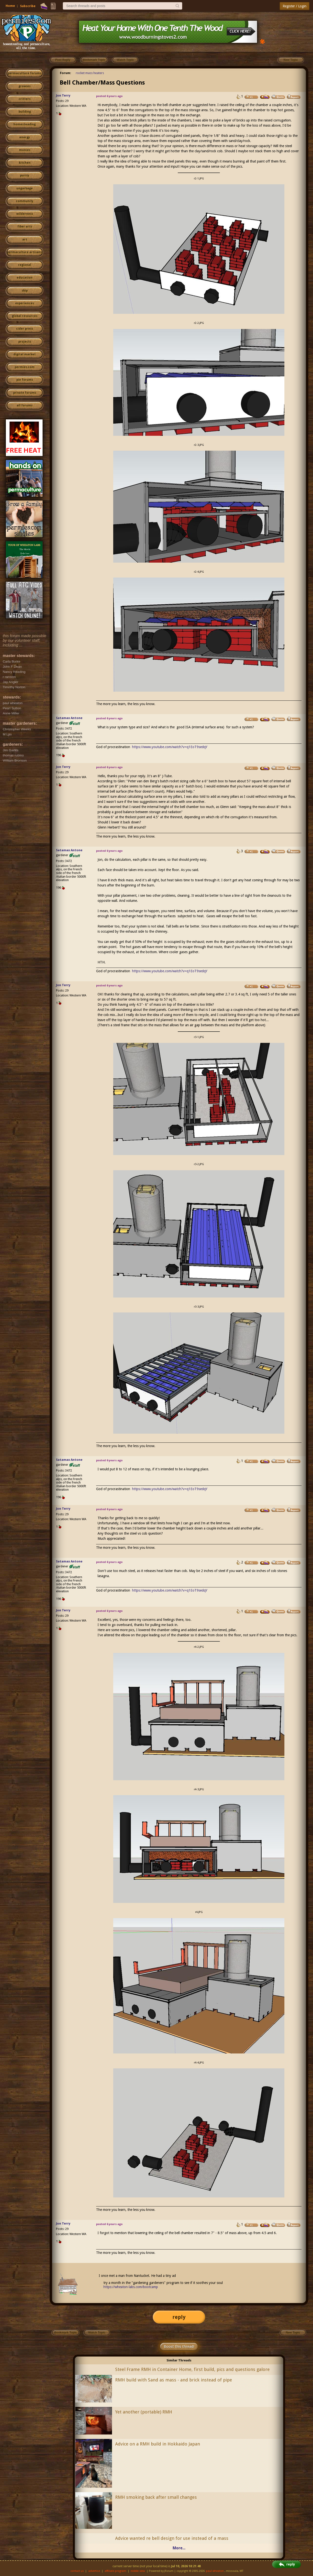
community (24, 201)
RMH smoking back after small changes (156, 2497)
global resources (24, 316)
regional (24, 265)
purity (24, 175)
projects (24, 341)
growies (25, 86)
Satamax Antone (69, 718)
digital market (24, 354)
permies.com (24, 367)
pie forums (24, 380)
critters (25, 99)
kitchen (25, 162)
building (25, 111)
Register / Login (294, 6)
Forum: (65, 73)
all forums (25, 405)
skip (25, 290)
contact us (77, 2571)
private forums (24, 392)
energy (24, 137)
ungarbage (24, 188)
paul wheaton (215, 2571)
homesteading (24, 124)
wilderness (24, 214)
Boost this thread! (179, 2346)
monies (24, 150)
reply (179, 2317)
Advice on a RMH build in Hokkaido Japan (157, 2443)
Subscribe (27, 6)
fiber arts (24, 226)
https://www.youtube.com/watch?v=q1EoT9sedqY (169, 747)
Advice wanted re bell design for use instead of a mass (171, 2538)
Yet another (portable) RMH (143, 2411)
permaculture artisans (24, 252)
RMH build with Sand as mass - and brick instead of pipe (173, 2379)
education (25, 277)
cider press (24, 328)
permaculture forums (24, 73)
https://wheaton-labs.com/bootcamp (130, 2287)
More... (179, 2548)
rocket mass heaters (90, 73)
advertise (94, 2571)
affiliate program (115, 2571)
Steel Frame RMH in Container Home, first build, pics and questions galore (192, 2369)
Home (10, 6)
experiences (24, 303)
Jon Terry (63, 95)
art (24, 239)
